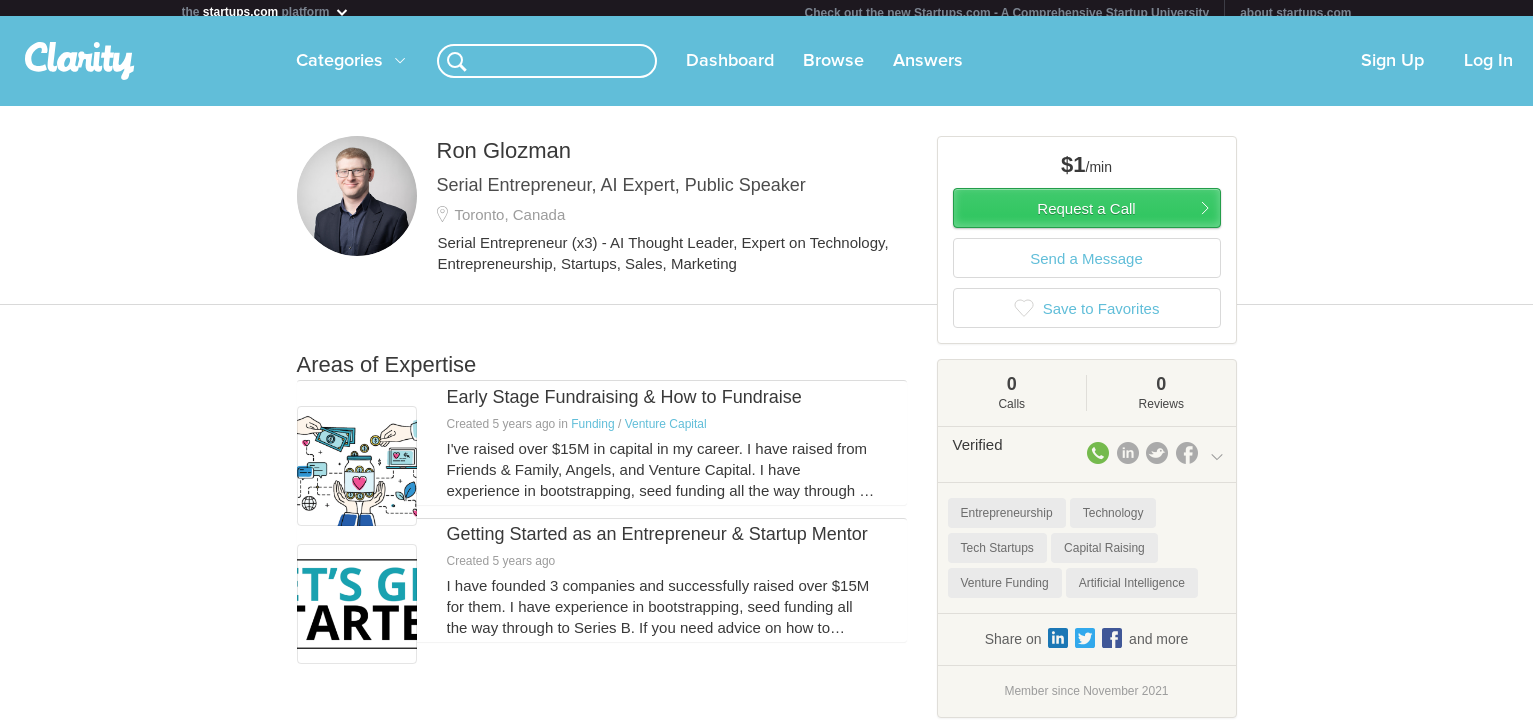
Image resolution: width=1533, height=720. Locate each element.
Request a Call (1086, 216)
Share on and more (1087, 646)
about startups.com (1295, 13)
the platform (266, 11)
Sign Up (1392, 69)
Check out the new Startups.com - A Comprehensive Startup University (1007, 13)
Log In (1488, 69)
